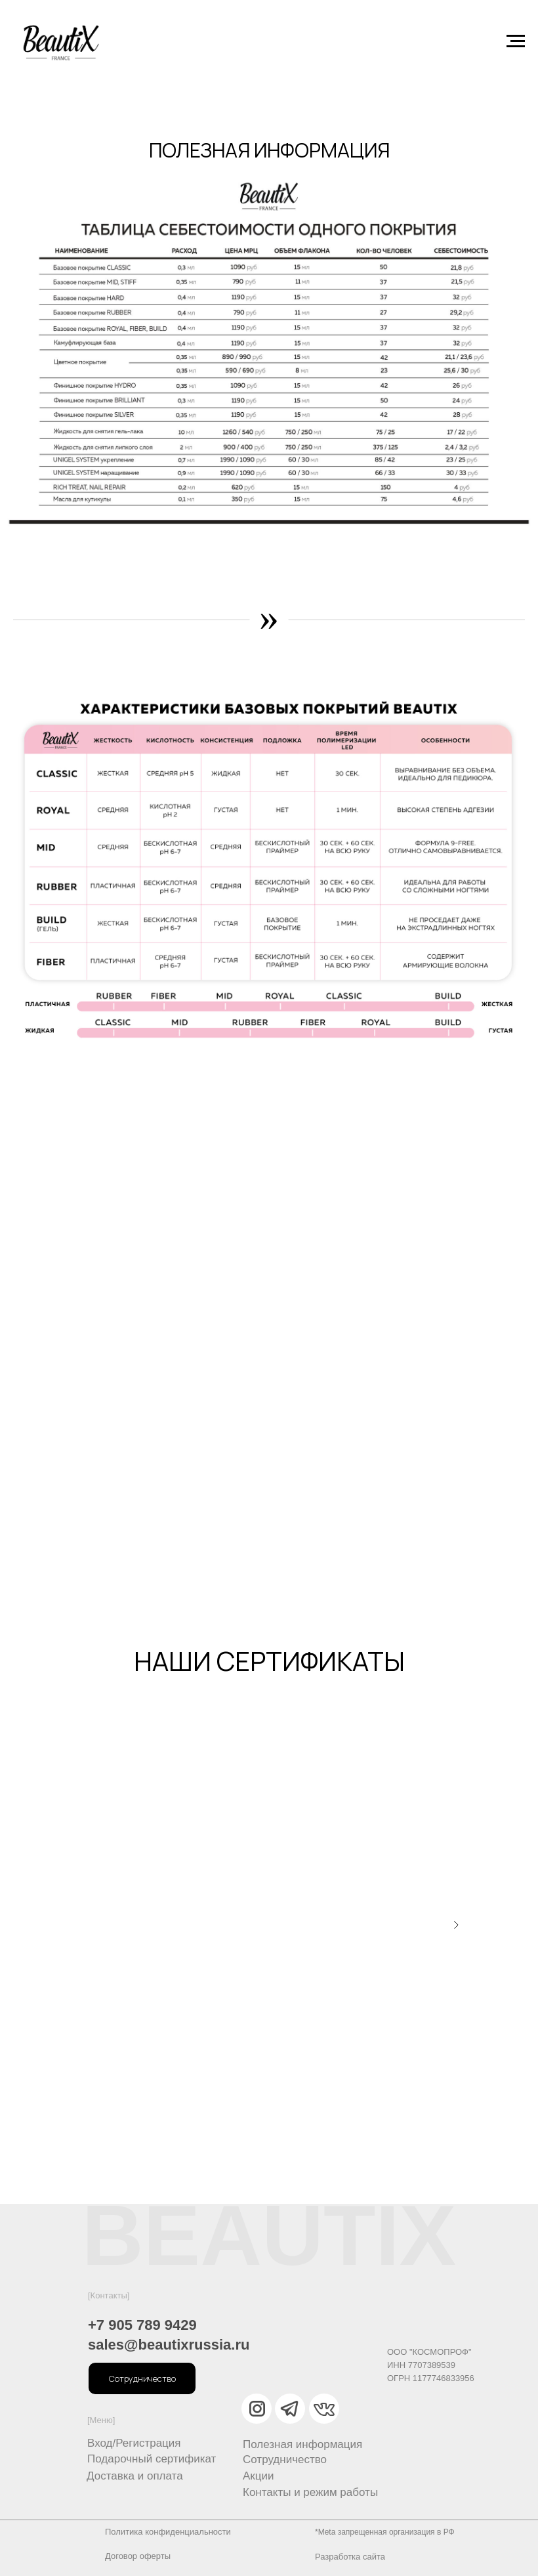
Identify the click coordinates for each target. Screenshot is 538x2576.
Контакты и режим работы (310, 2492)
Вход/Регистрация (134, 2443)
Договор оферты (138, 2556)
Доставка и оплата (135, 2476)
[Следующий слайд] (456, 1925)
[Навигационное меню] (516, 41)
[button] (142, 2378)
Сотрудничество (285, 2459)
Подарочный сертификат (151, 2459)
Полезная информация (302, 2444)
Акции (258, 2476)
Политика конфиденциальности (168, 2532)
